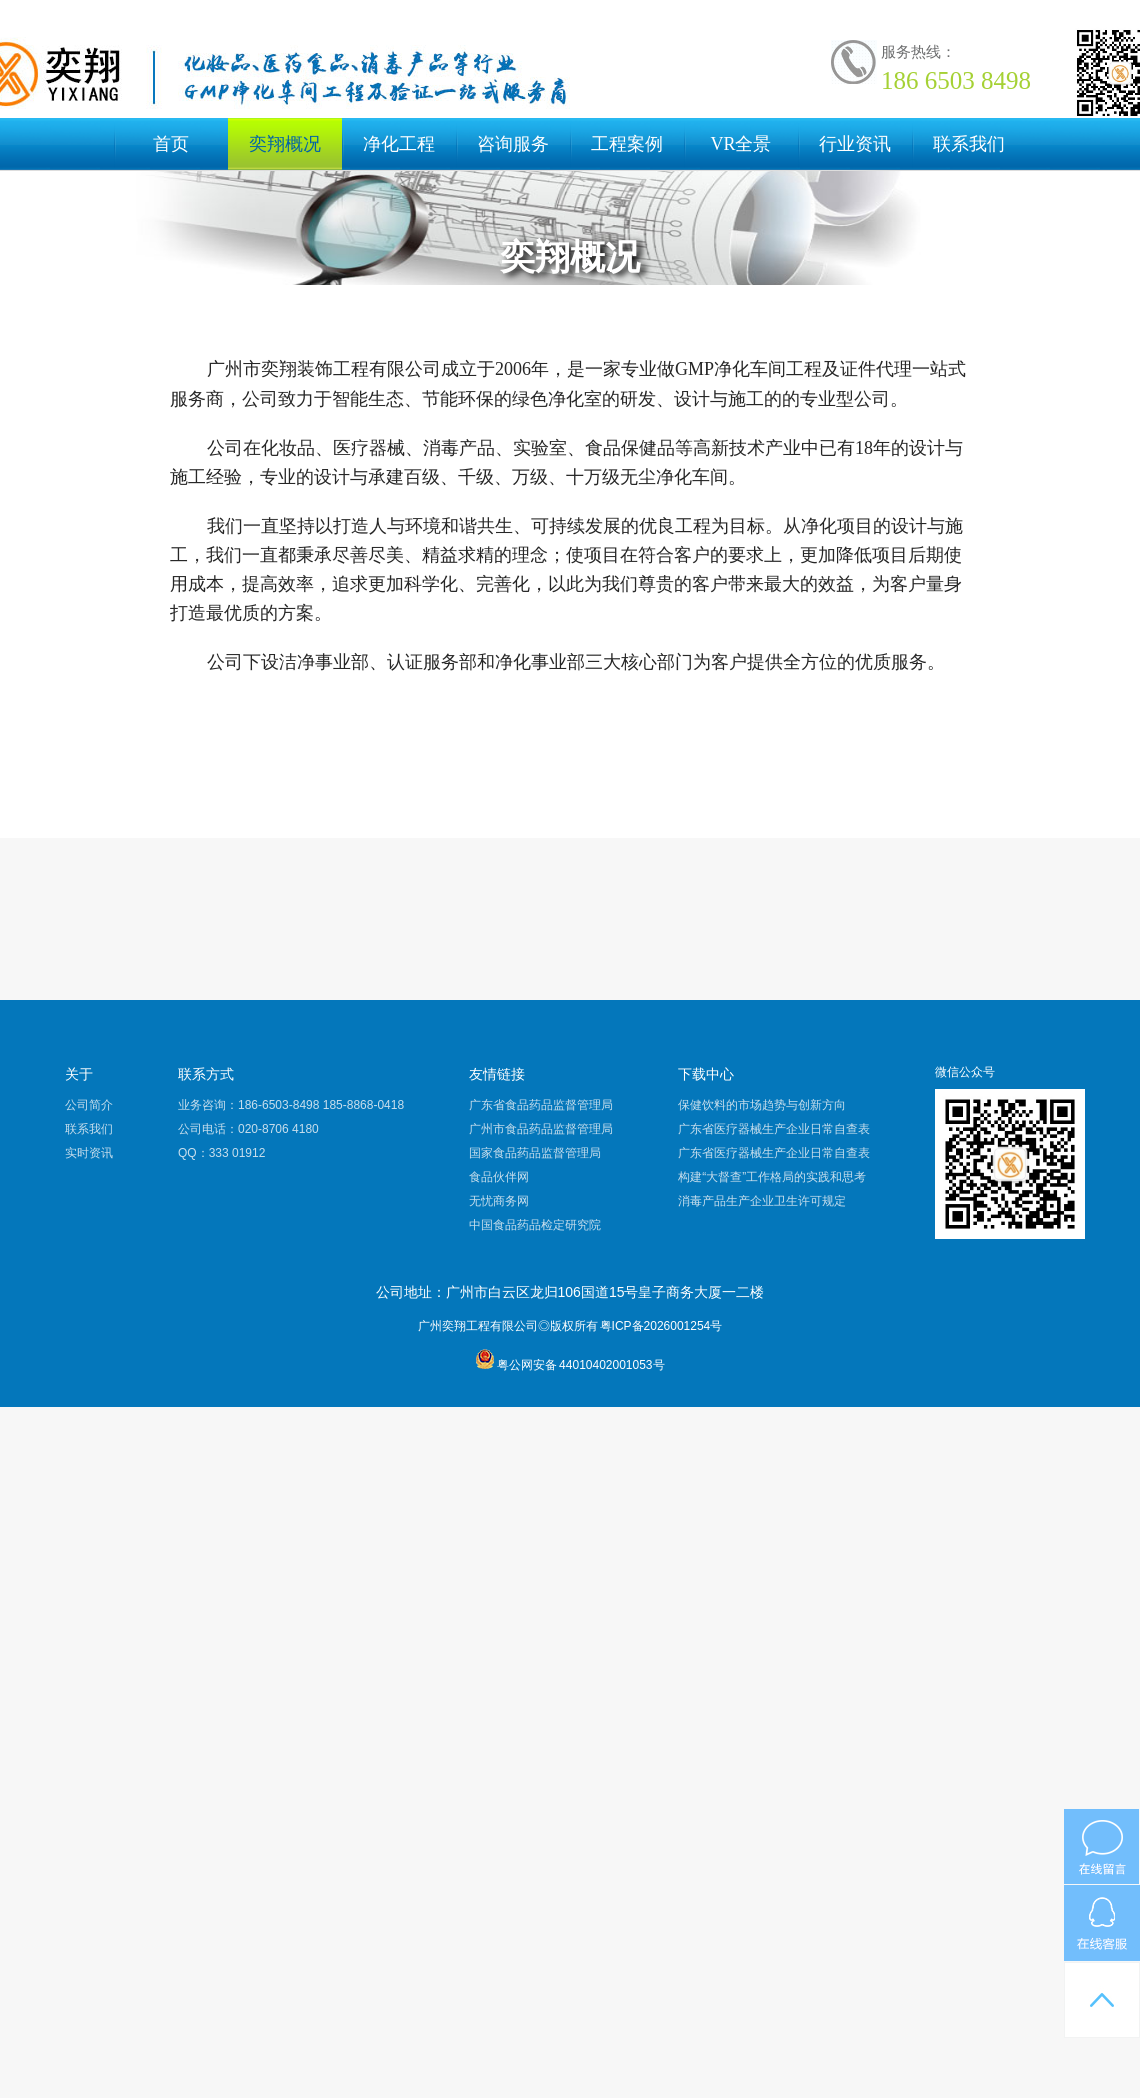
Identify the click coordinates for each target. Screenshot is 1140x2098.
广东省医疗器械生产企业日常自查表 (774, 1129)
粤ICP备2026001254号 (661, 1326)
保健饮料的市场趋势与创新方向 (762, 1105)
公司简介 (89, 1105)
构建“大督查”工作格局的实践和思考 (772, 1177)
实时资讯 (89, 1153)
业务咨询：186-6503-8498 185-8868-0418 (291, 1105)
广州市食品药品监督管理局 (541, 1129)
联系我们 (969, 144)
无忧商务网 (499, 1201)
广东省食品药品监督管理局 (541, 1105)
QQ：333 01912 (221, 1153)
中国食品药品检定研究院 (535, 1225)
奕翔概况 (285, 144)
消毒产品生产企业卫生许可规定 (762, 1201)
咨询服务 (513, 144)
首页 (171, 144)
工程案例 (627, 144)
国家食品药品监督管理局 (535, 1153)
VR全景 (740, 144)
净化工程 (399, 144)
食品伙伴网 (499, 1177)
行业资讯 (855, 144)
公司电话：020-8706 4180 (248, 1129)
